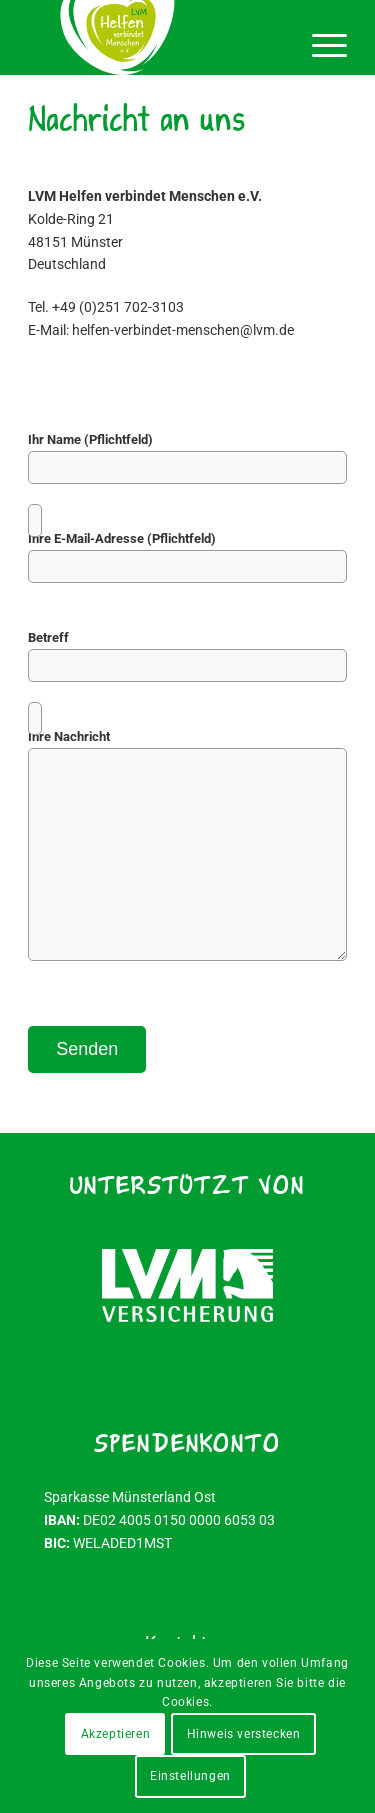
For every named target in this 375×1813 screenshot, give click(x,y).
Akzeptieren (116, 1734)
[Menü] (319, 40)
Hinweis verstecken (244, 1734)
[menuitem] (319, 40)
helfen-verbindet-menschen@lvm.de (183, 330)
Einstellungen (190, 1776)
